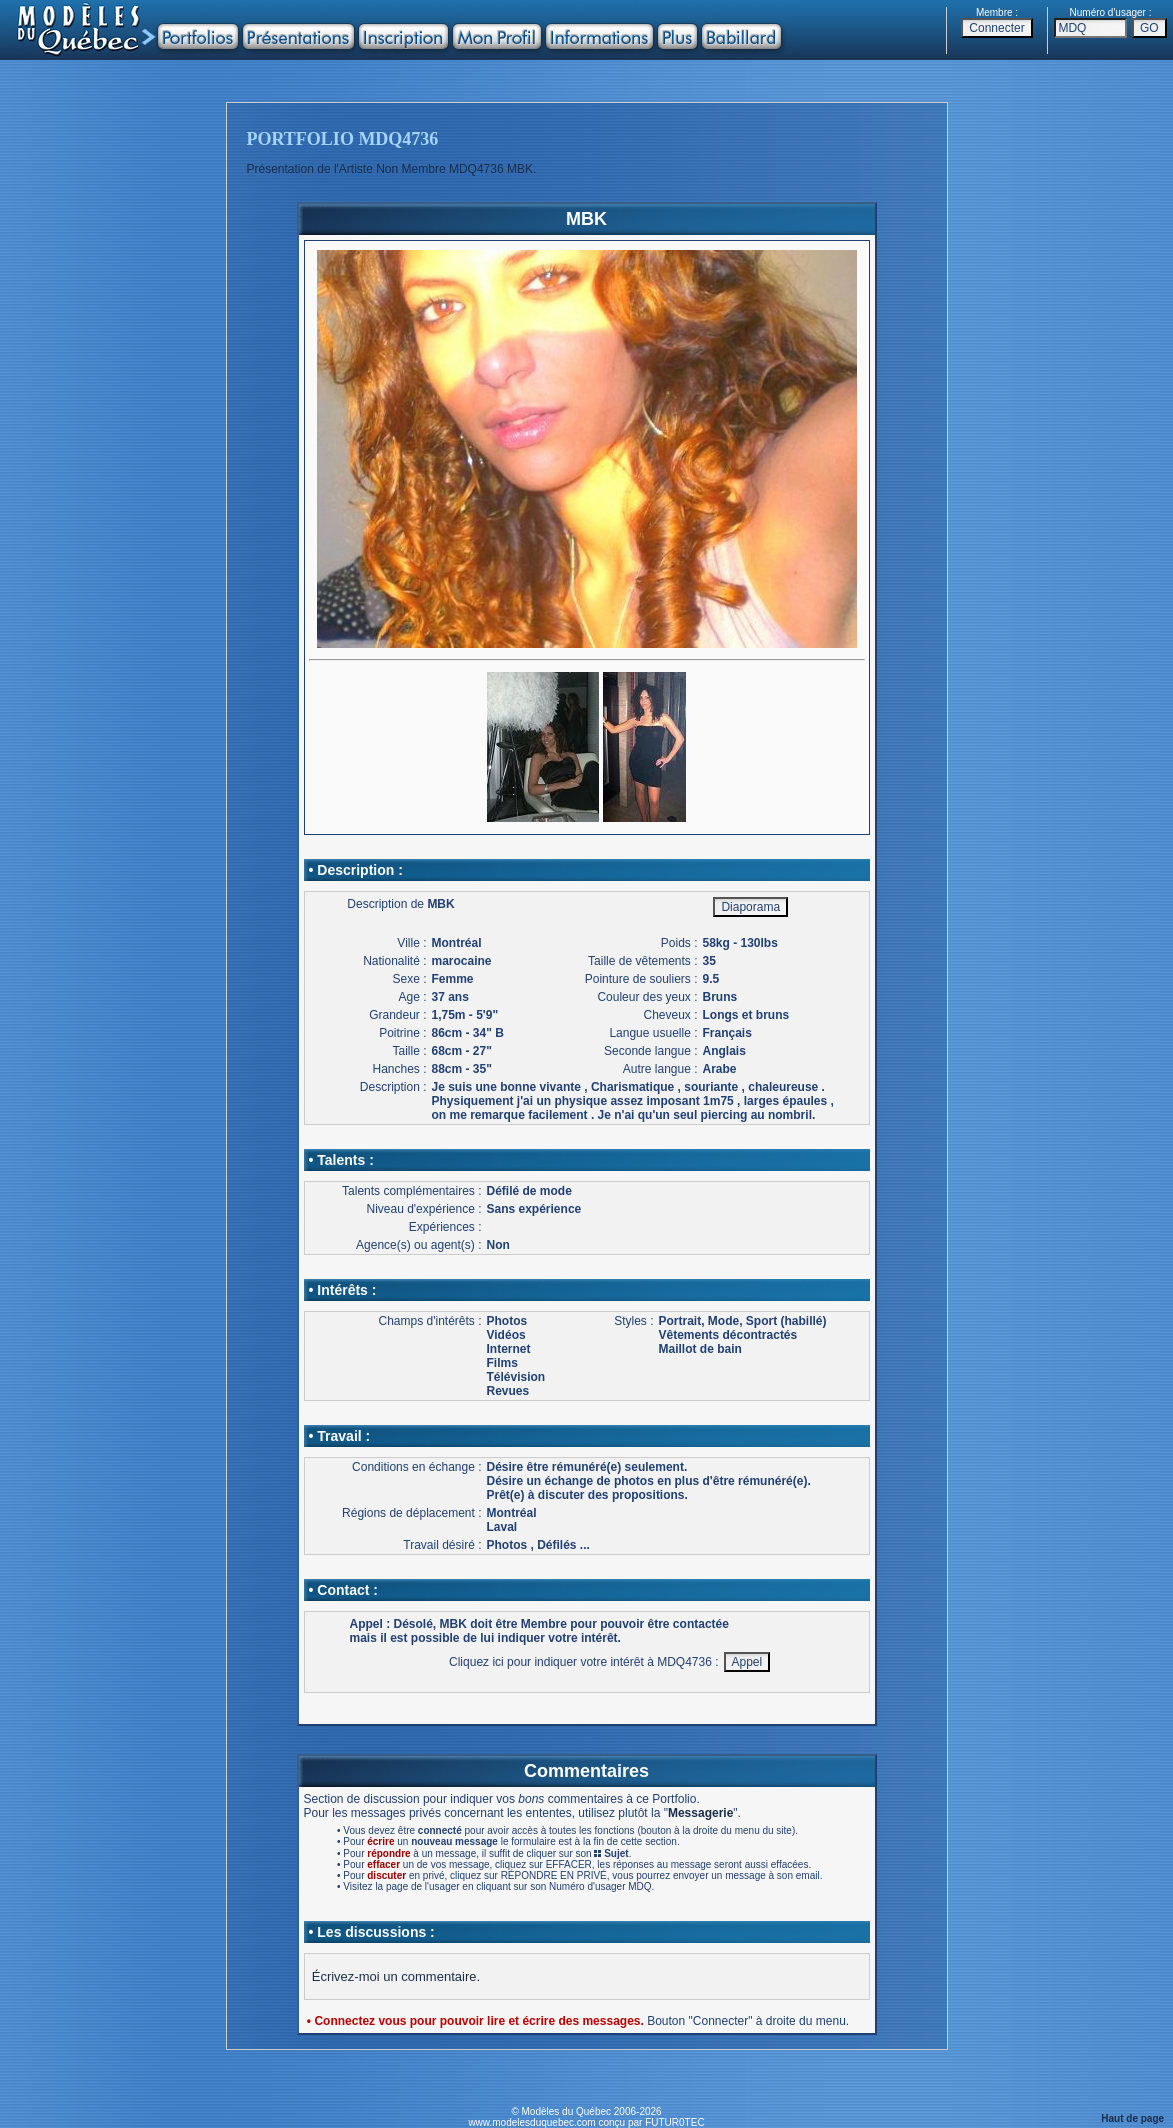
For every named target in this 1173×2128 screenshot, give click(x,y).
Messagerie (700, 1813)
